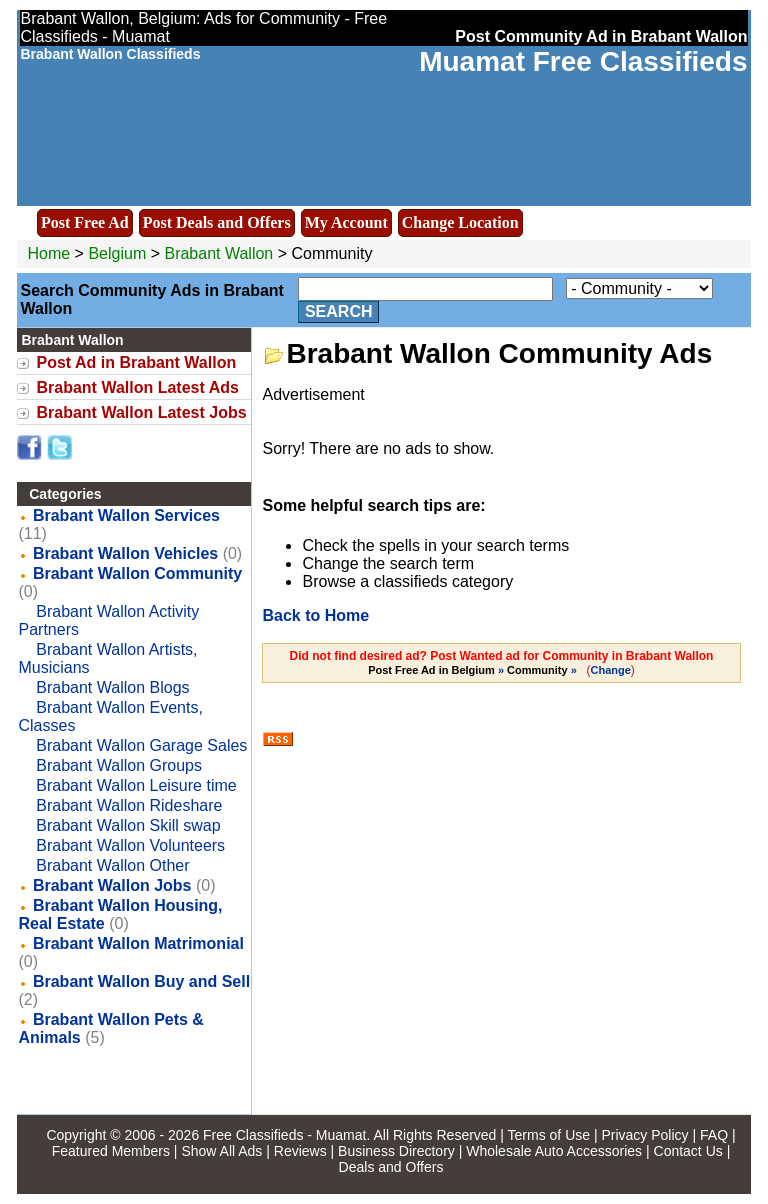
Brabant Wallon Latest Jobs (141, 412)
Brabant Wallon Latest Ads (137, 387)
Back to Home (315, 615)
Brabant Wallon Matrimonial (138, 943)
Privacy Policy (644, 1135)
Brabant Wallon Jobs (112, 885)
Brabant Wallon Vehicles (125, 553)
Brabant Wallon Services (126, 515)
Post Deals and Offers (217, 222)
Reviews (300, 1151)
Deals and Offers (391, 1167)
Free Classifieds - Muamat (284, 1135)
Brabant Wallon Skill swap (128, 825)
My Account (346, 222)
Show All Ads (221, 1151)
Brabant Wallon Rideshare (129, 805)
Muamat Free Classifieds (583, 61)
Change (611, 670)
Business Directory (396, 1151)
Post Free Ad (85, 222)
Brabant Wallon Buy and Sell (141, 981)
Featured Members (111, 1151)
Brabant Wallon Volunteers (130, 845)
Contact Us (688, 1151)
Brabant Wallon (220, 253)
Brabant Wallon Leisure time (136, 785)
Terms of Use (549, 1135)
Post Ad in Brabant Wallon (136, 362)
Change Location (460, 222)
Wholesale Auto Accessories (554, 1151)
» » (474, 670)
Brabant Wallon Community (137, 573)
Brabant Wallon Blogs (112, 687)
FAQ (714, 1135)
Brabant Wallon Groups (119, 765)
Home (48, 253)
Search (339, 311)
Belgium (117, 253)
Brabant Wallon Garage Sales (141, 745)
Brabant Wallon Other (112, 865)
